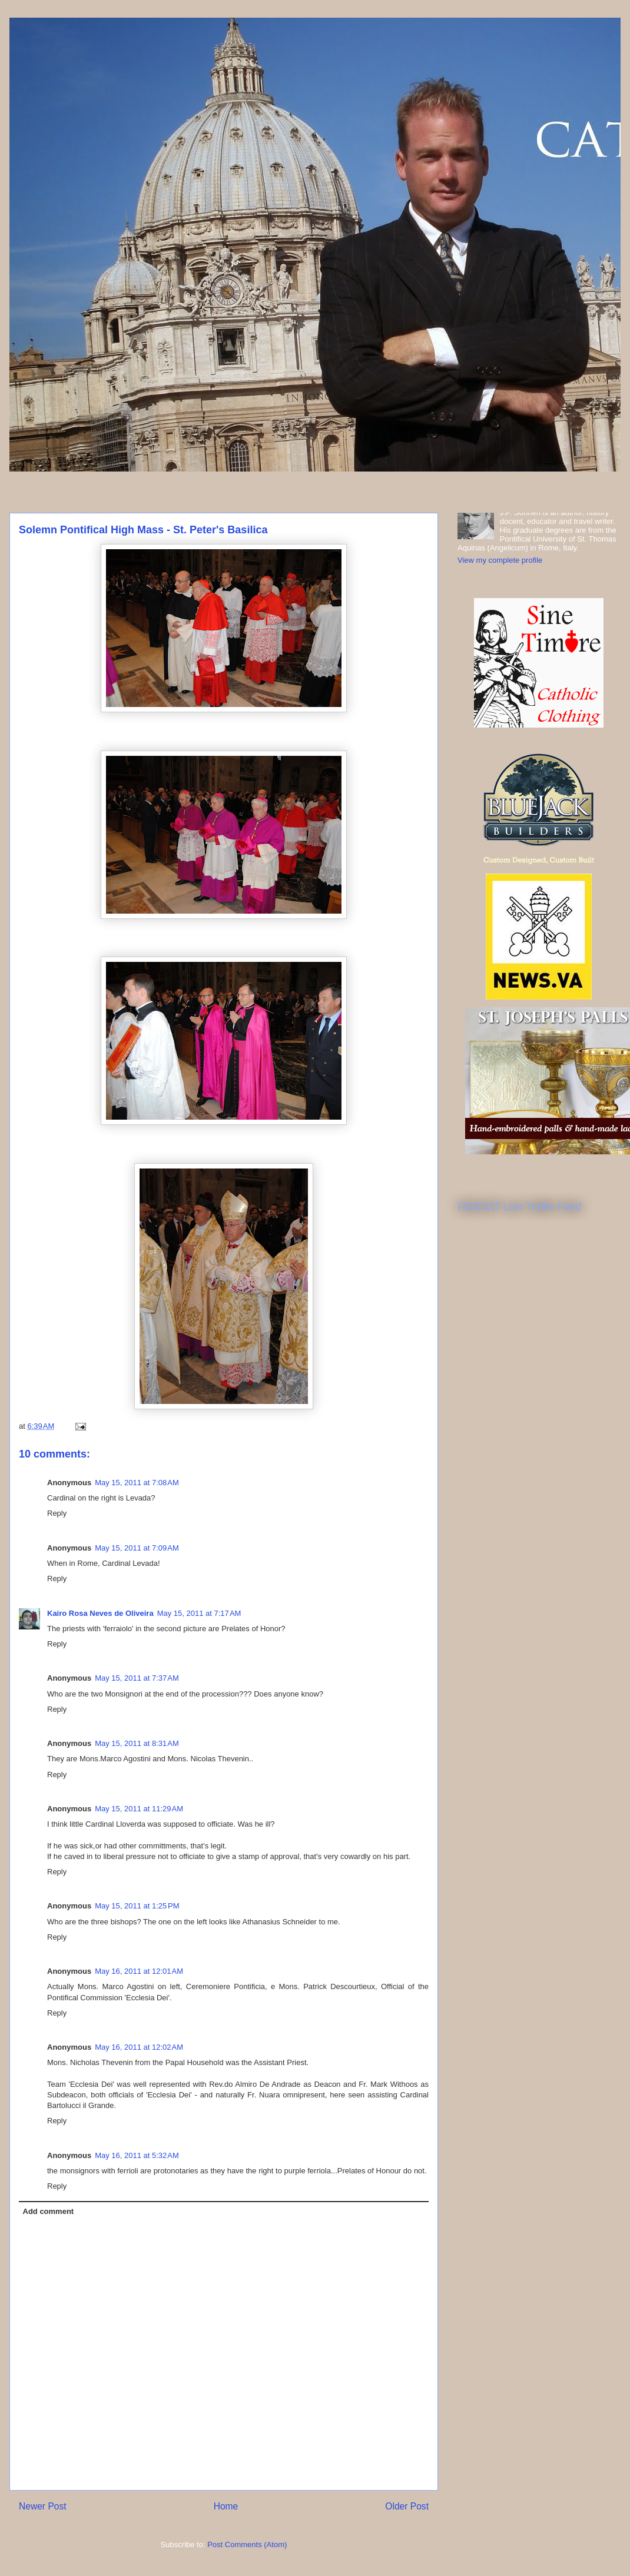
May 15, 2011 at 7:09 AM (137, 1547)
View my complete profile (499, 560)
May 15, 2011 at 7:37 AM (137, 1678)
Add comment (48, 2211)
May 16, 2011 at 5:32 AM (137, 2155)
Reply (57, 1513)
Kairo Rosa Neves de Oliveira (100, 1613)
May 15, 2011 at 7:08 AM (137, 1482)
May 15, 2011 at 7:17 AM (199, 1613)
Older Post (407, 2506)
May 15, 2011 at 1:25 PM (137, 1905)
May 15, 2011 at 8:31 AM (137, 1743)
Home (226, 2506)
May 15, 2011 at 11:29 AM (139, 1808)
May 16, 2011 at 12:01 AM (139, 1971)
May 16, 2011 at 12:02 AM (139, 2047)
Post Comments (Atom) (247, 2544)
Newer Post (43, 2506)
